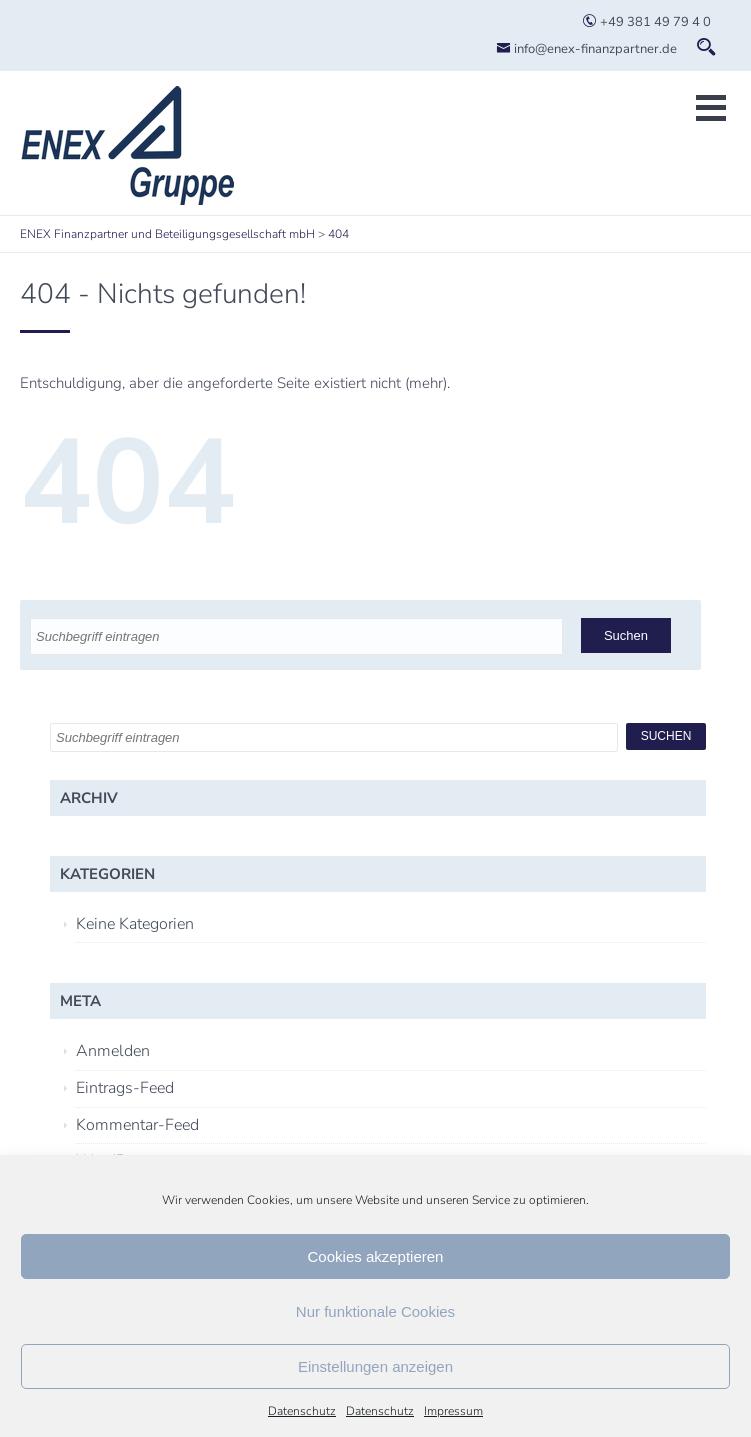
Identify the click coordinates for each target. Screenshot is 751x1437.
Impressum (453, 1411)
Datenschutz (302, 1411)
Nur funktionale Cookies (375, 1311)
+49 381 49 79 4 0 (646, 22)
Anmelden (113, 1051)
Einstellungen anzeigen (375, 1366)
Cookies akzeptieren (376, 1256)
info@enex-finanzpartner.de (586, 49)
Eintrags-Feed (125, 1088)
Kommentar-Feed (137, 1125)
